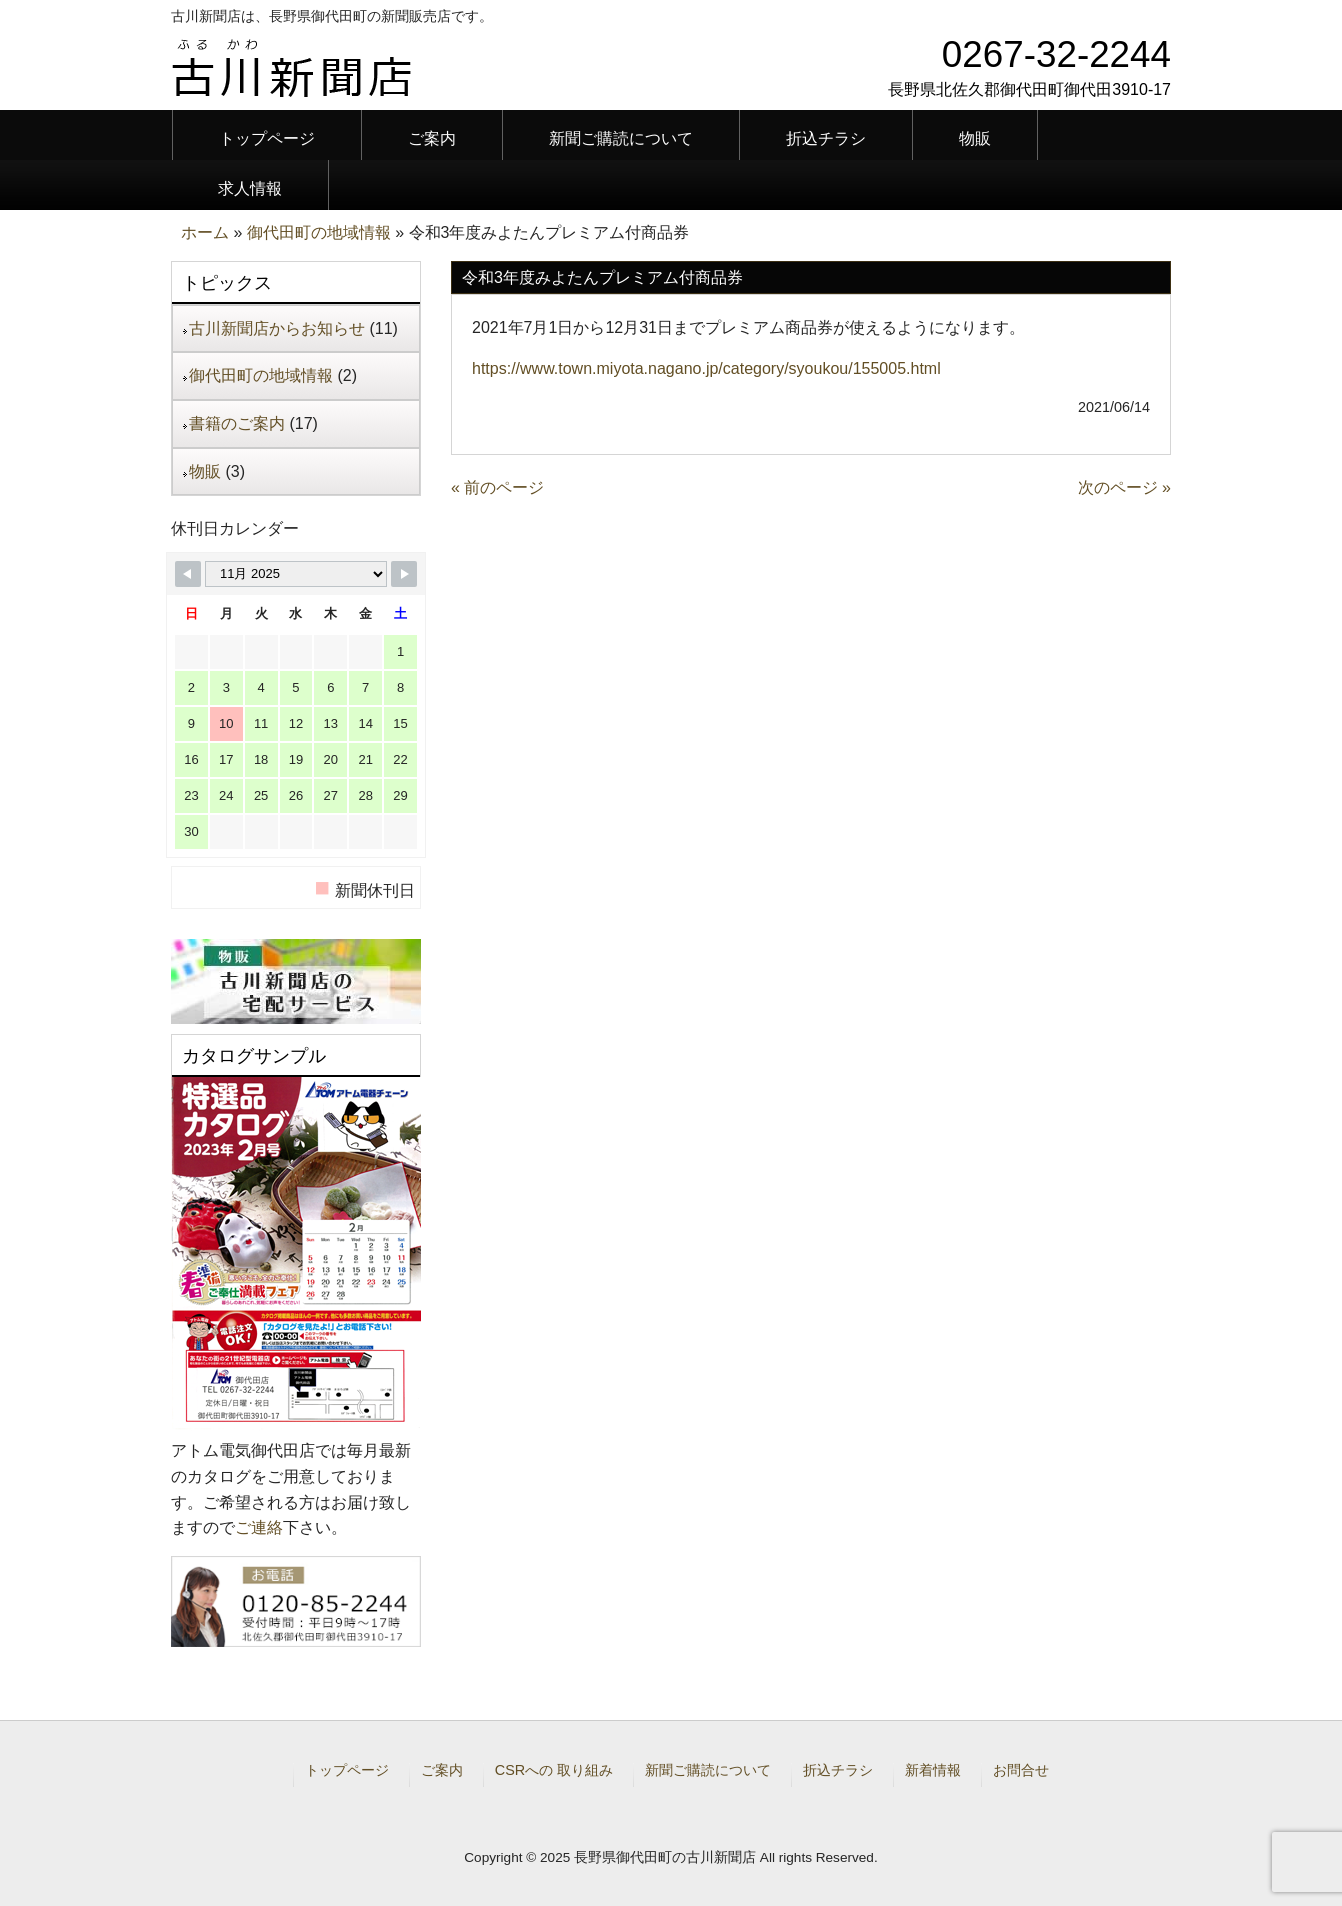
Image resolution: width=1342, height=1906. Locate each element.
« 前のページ (497, 487)
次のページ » (1124, 487)
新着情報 (933, 1770)
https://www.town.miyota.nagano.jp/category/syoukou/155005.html (706, 368)
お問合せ (1021, 1770)
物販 (205, 471)
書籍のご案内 (237, 423)
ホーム (205, 232)
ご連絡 (259, 1527)
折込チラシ (838, 1770)
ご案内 (442, 1770)
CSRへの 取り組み (554, 1770)
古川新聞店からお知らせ (277, 328)
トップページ (347, 1770)
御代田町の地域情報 (319, 232)
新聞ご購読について (708, 1770)
